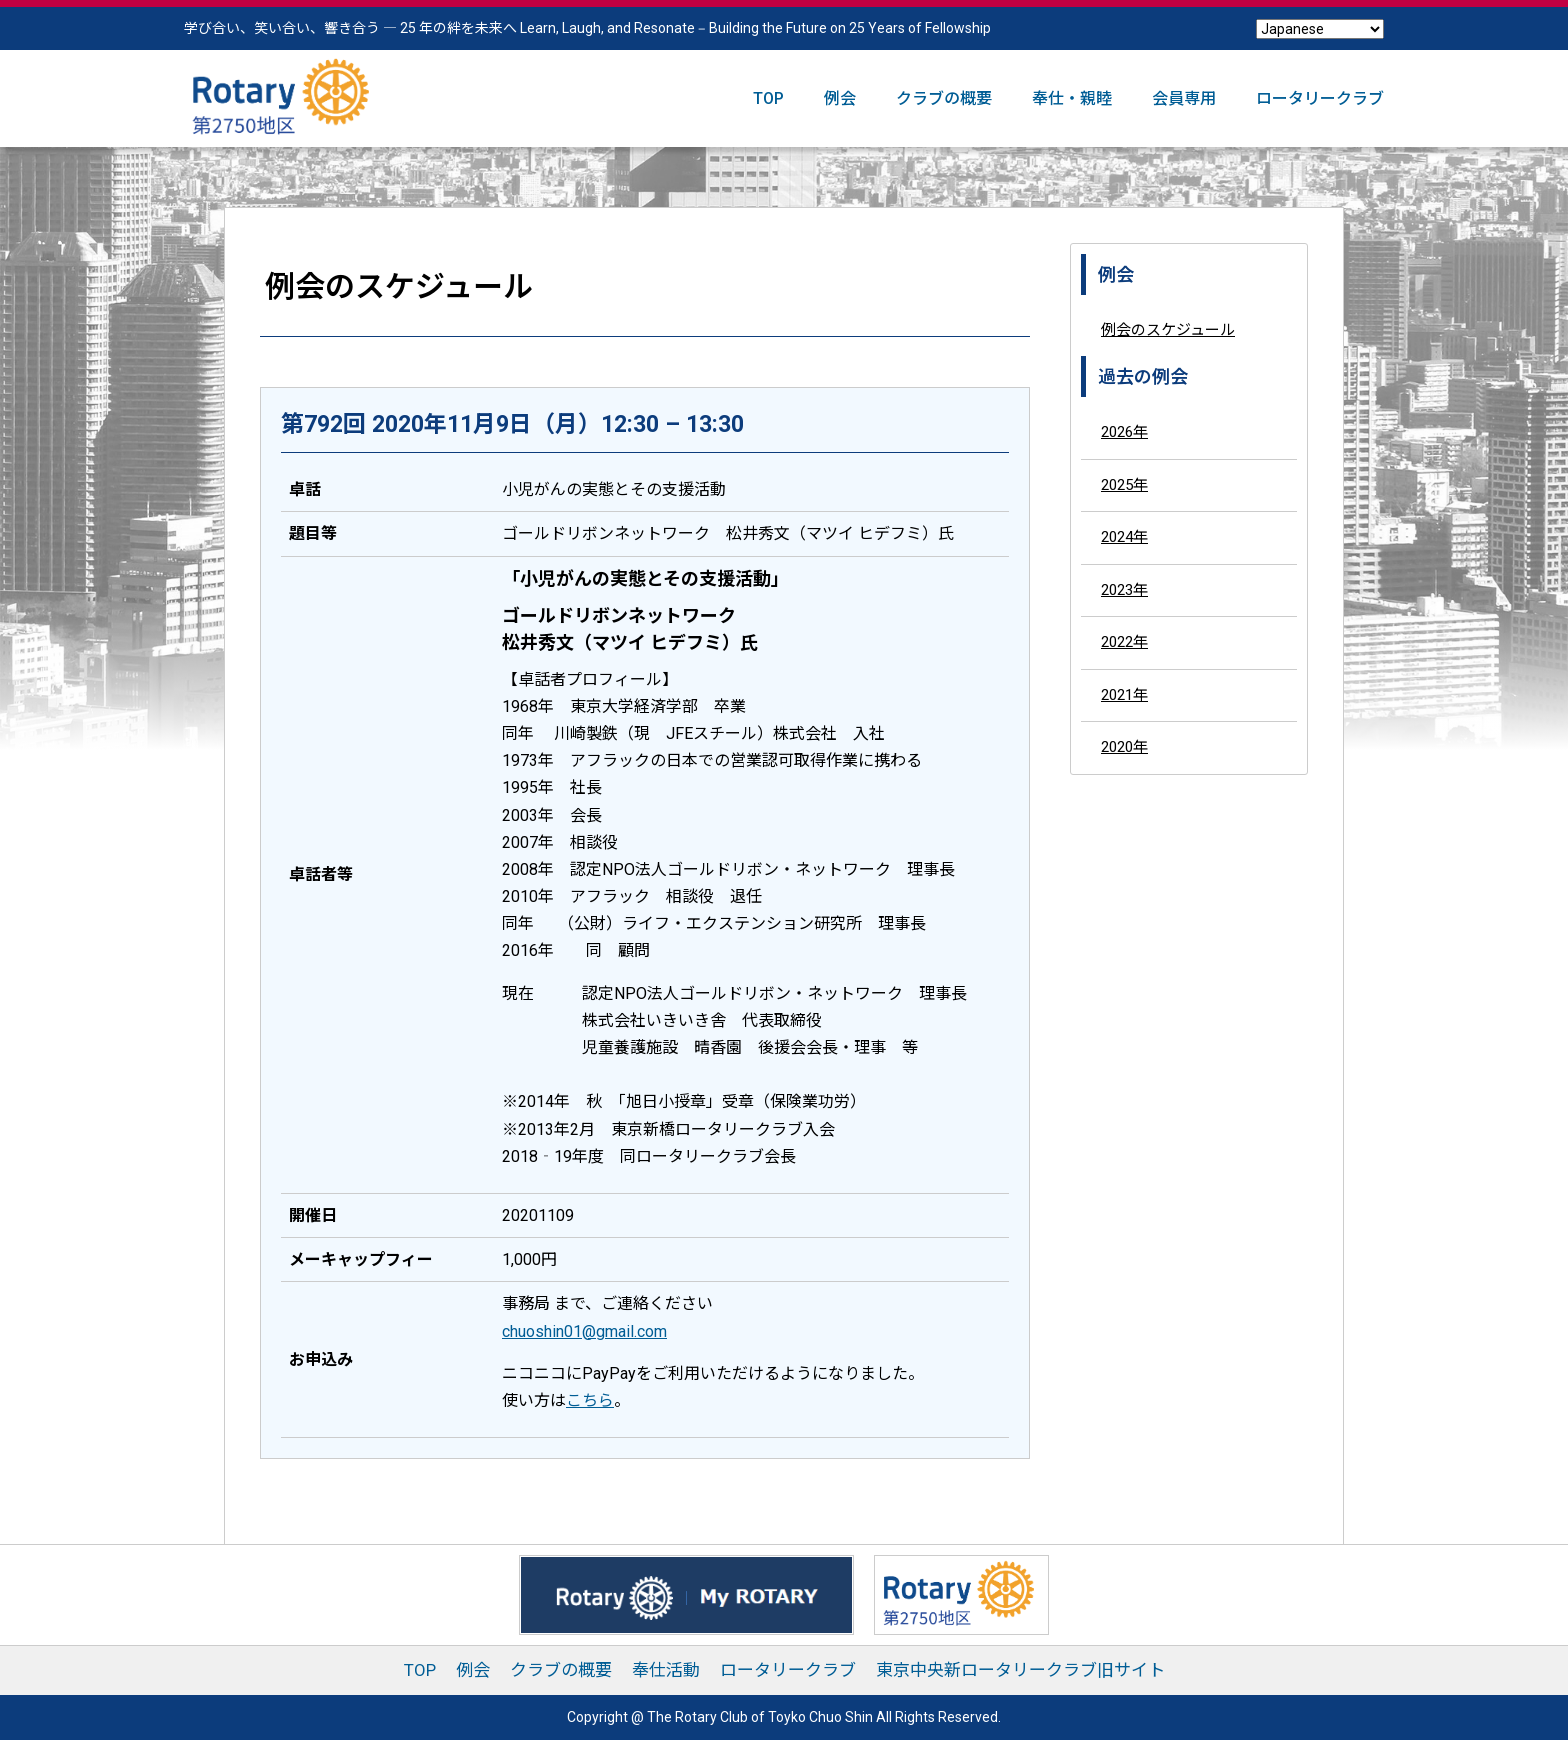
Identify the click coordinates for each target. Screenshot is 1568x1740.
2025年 (1124, 485)
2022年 (1124, 642)
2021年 (1124, 695)
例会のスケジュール (1168, 330)
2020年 (1124, 747)
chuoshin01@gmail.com (584, 1331)
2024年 (1124, 537)
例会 (840, 98)
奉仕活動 (666, 1670)
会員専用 (1184, 98)
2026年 (1124, 432)
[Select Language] (1320, 29)
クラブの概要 (944, 98)
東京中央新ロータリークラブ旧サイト (1020, 1670)
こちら (590, 1400)
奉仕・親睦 (1072, 98)
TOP (768, 98)
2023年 (1124, 590)
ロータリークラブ (1320, 98)
